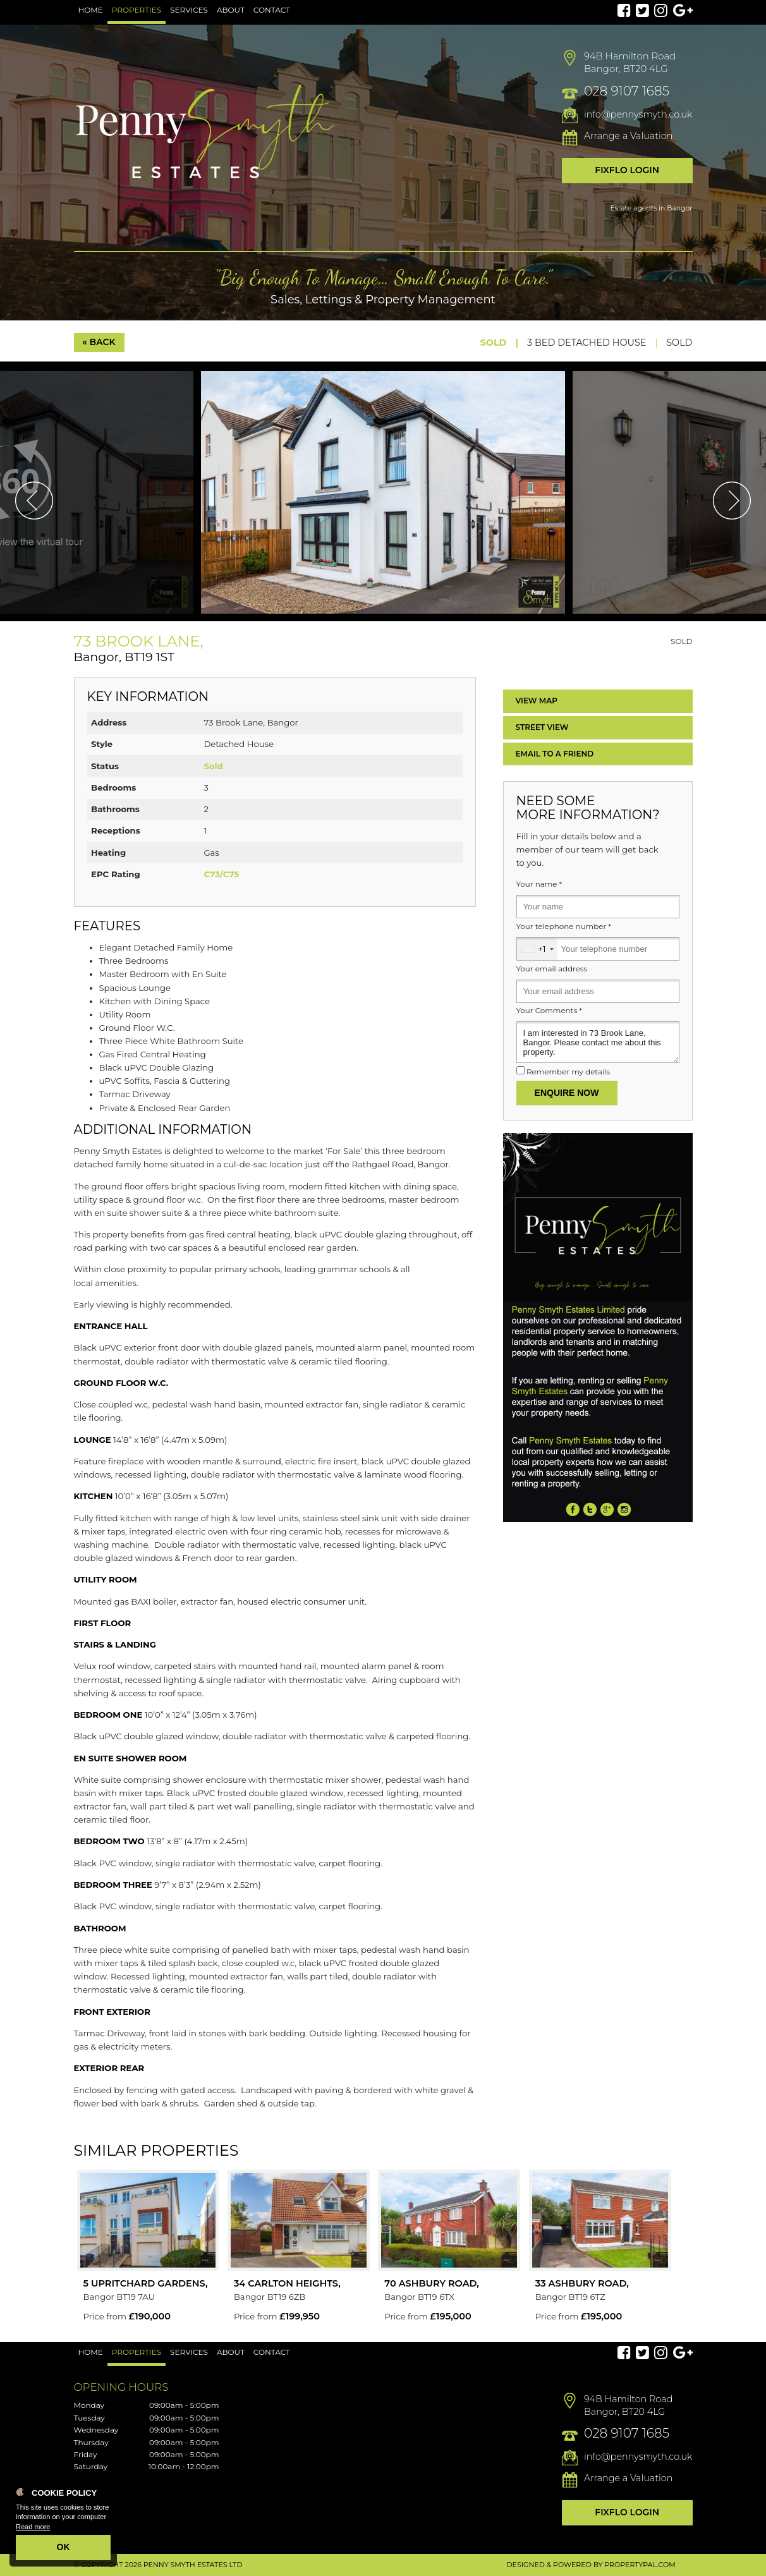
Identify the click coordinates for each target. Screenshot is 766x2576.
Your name (539, 884)
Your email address (552, 968)
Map (537, 700)
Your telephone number (563, 926)
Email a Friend (555, 753)
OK (63, 2547)
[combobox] (537, 949)
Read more (33, 2526)
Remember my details (568, 1071)
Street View (542, 727)
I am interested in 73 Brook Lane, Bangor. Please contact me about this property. (597, 1042)
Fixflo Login (627, 170)
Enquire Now (567, 1093)
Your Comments (549, 1010)
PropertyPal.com (639, 2564)
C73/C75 (221, 874)
